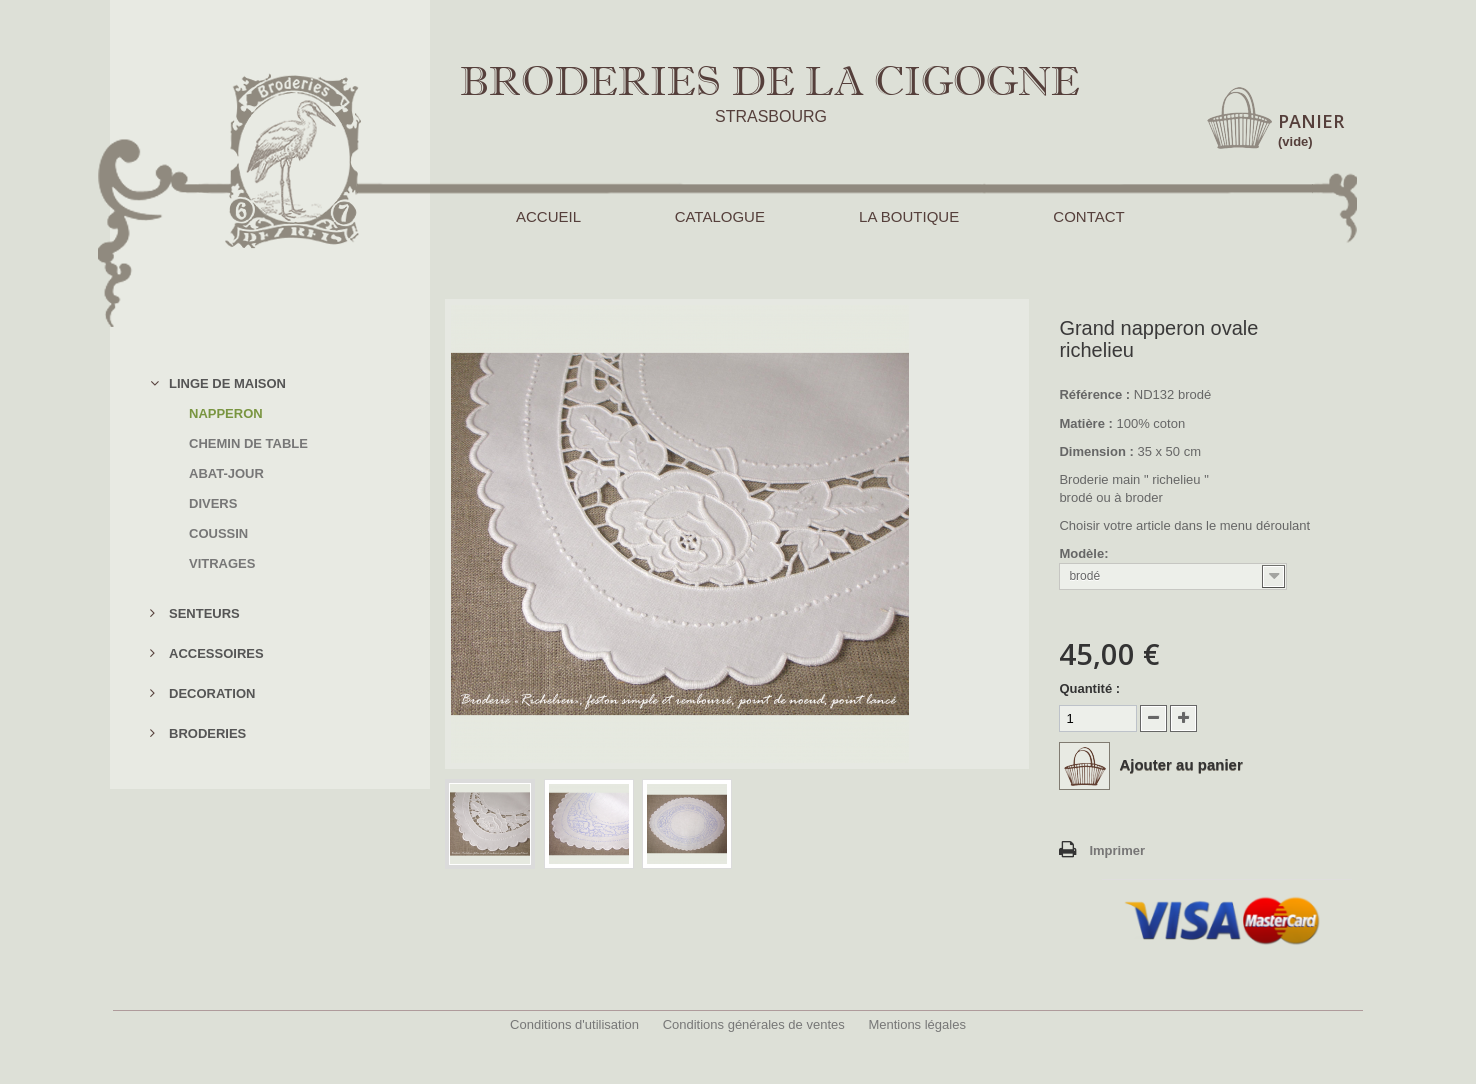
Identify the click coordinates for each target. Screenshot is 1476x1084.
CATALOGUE (720, 216)
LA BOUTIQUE (909, 216)
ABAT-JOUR (226, 473)
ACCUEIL (548, 216)
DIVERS (213, 503)
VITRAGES (222, 563)
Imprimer (1117, 850)
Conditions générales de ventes (754, 1024)
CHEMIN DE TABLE (248, 443)
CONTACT (1088, 216)
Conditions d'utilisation (574, 1024)
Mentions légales (917, 1024)
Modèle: (1085, 553)
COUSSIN (218, 533)
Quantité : (1089, 688)
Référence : (1094, 394)
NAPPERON (226, 413)
